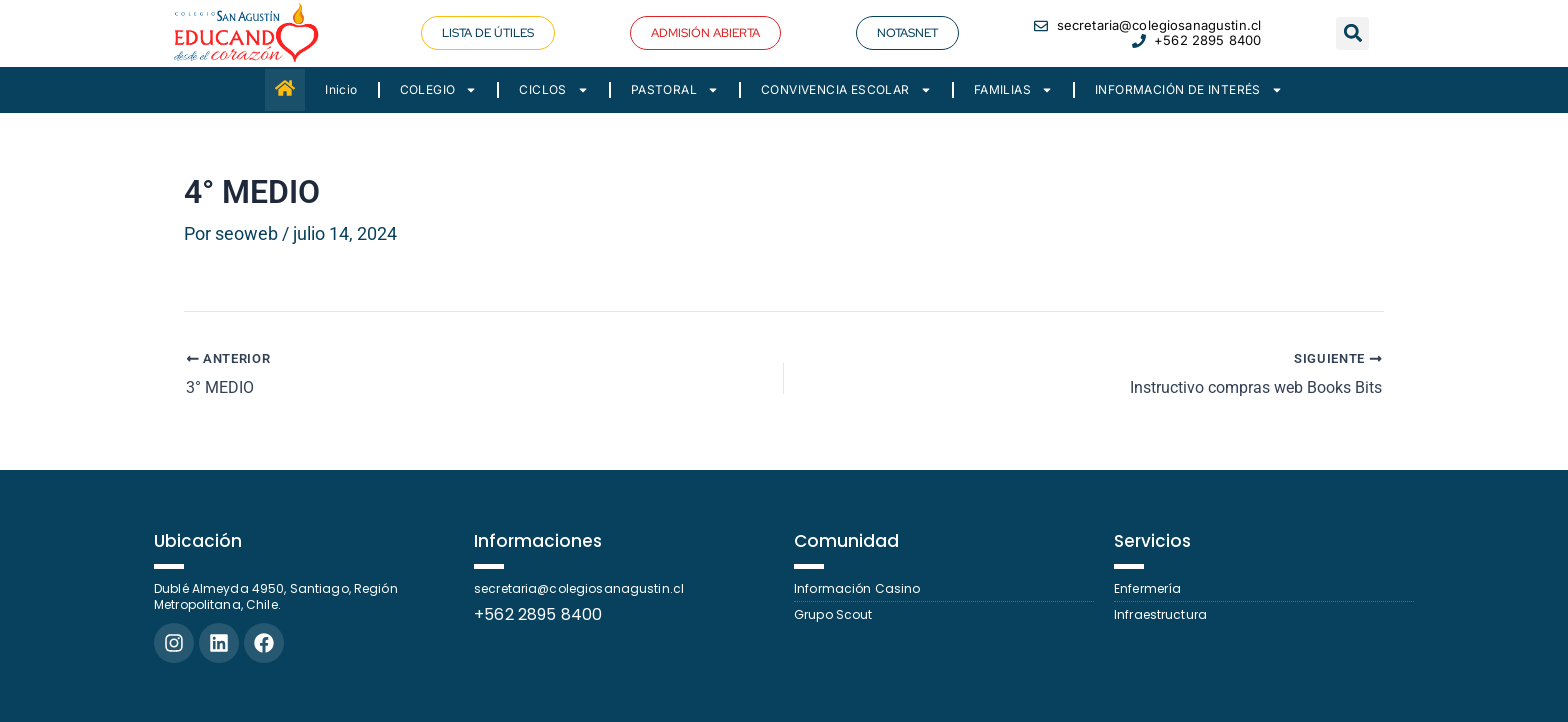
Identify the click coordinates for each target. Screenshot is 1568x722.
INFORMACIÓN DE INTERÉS (1189, 90)
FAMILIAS (1013, 90)
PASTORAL (675, 90)
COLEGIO (439, 90)
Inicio (341, 89)
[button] (1352, 33)
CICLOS (553, 90)
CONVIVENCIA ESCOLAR (846, 90)
